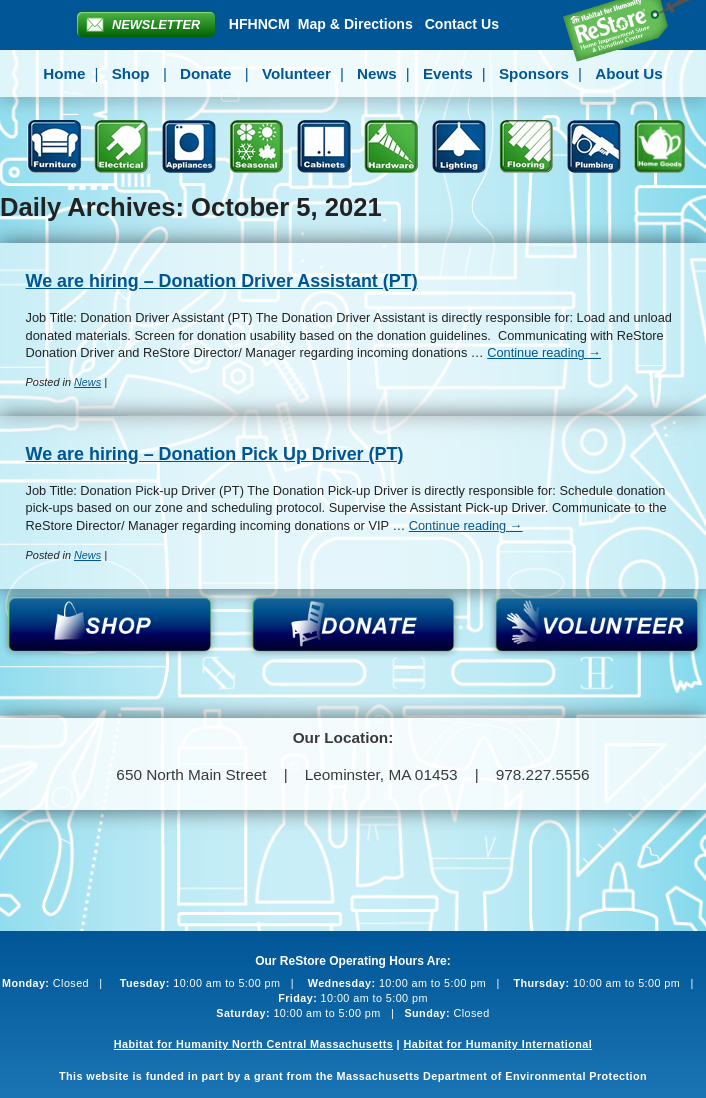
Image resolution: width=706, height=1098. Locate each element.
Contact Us (462, 24)
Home (64, 73)
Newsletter (156, 24)
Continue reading (544, 352)
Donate (205, 73)
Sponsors (534, 73)
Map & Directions (355, 24)
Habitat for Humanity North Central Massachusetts (253, 1044)
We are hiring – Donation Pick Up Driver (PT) (215, 454)
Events (448, 73)
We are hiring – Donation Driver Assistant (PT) (222, 281)
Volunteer (296, 73)
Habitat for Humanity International (497, 1044)
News (377, 73)
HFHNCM (259, 24)
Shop (131, 73)
